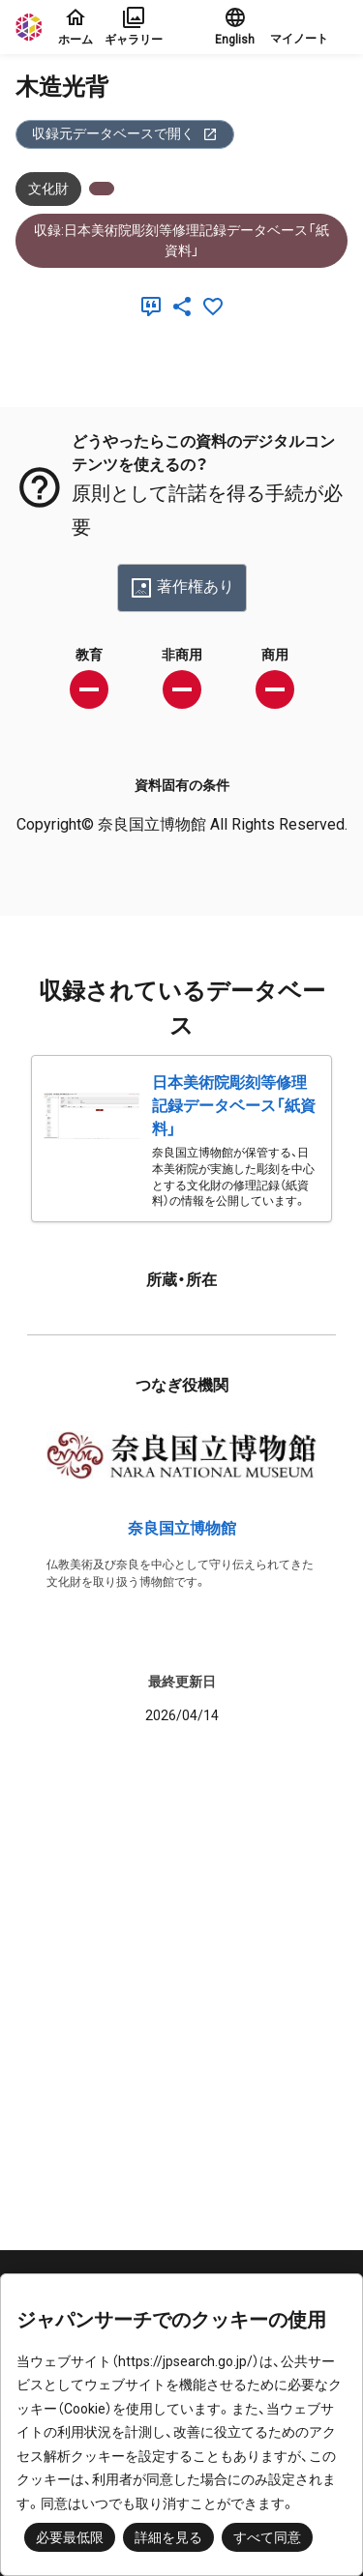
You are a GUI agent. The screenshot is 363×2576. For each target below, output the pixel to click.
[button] (309, 27)
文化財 (48, 188)
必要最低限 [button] (70, 2537)
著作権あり (182, 588)
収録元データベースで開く (125, 134)
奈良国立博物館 (182, 1528)
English (235, 26)
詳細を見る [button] (168, 2537)
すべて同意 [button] (267, 2537)
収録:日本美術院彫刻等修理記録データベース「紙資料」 (181, 240)
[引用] (154, 306)
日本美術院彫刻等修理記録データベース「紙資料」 (234, 1105)
